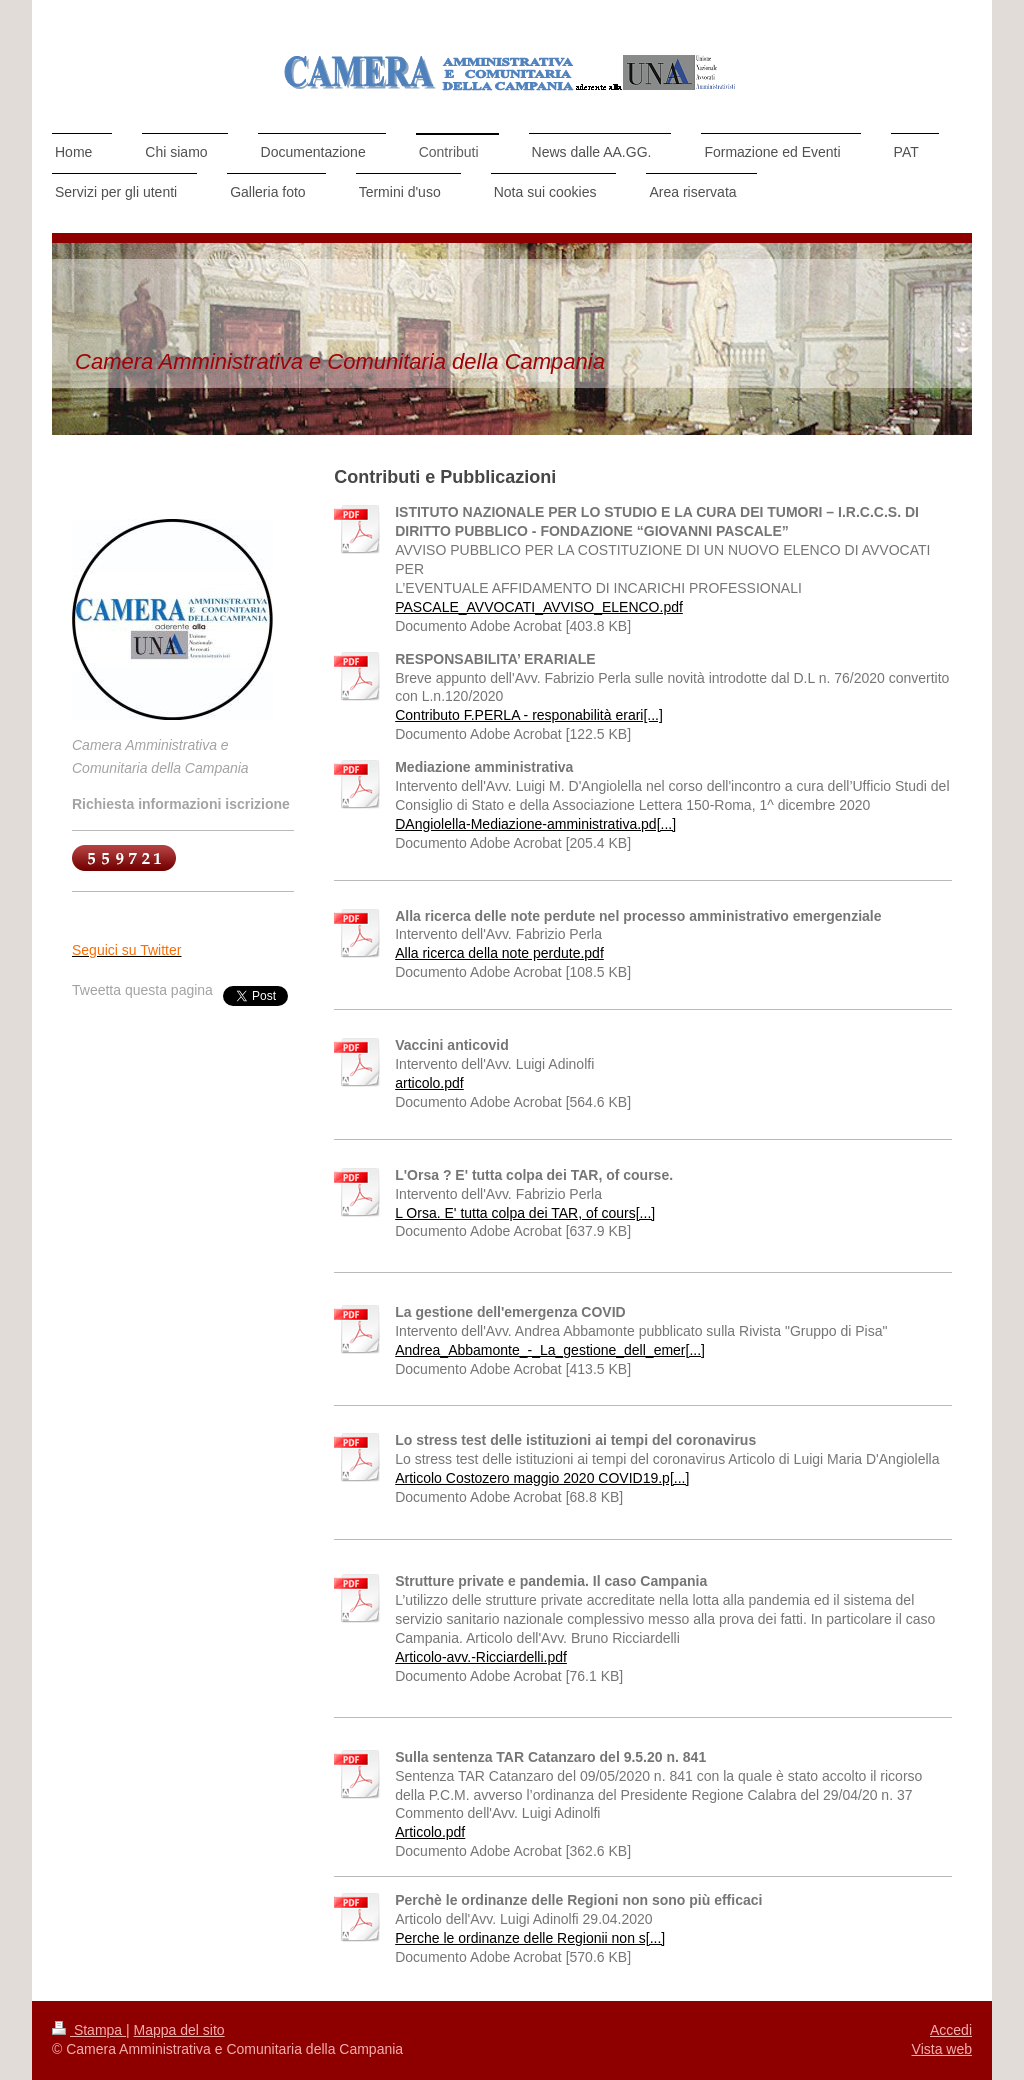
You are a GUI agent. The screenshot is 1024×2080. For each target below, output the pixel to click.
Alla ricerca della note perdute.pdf (499, 953)
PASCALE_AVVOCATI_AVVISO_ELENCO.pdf (539, 607)
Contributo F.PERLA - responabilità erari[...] (529, 715)
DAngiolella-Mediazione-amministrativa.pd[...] (535, 824)
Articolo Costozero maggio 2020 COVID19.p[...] (542, 1478)
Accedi (951, 2030)
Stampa (89, 2030)
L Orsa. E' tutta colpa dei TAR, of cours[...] (525, 1213)
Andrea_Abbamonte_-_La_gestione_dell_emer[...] (550, 1350)
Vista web (942, 2049)
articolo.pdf (429, 1083)
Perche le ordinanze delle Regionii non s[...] (530, 1938)
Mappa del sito (179, 2030)
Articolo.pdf (430, 1832)
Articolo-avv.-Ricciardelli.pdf (481, 1657)
